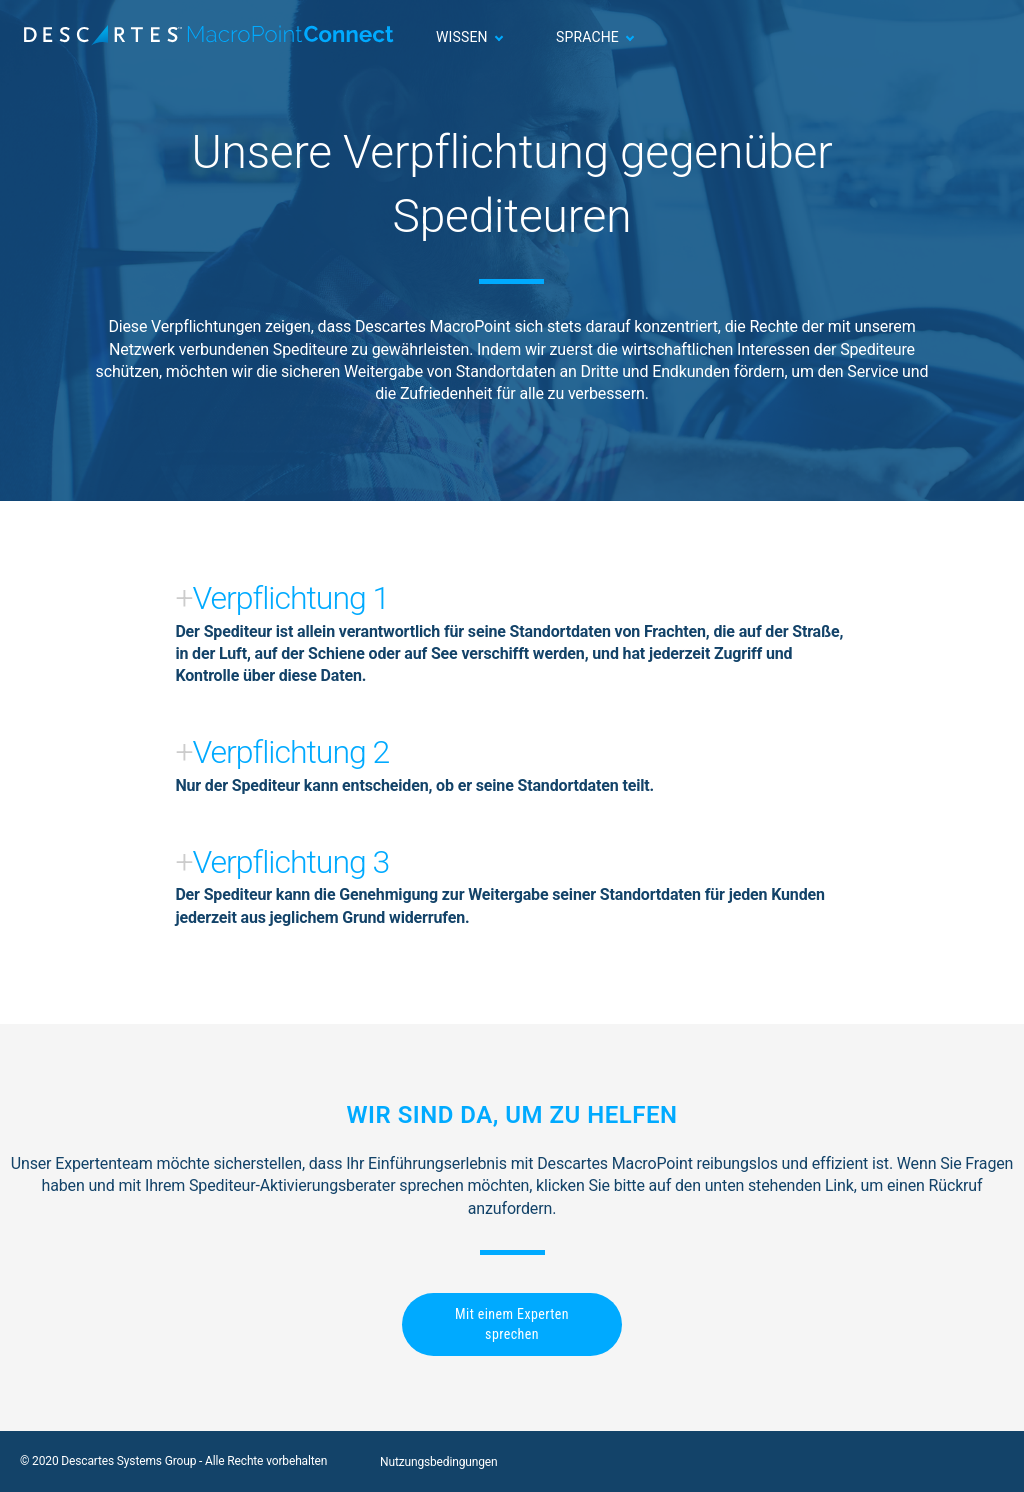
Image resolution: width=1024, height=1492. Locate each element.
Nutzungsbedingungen (439, 1462)
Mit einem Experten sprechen (512, 1324)
